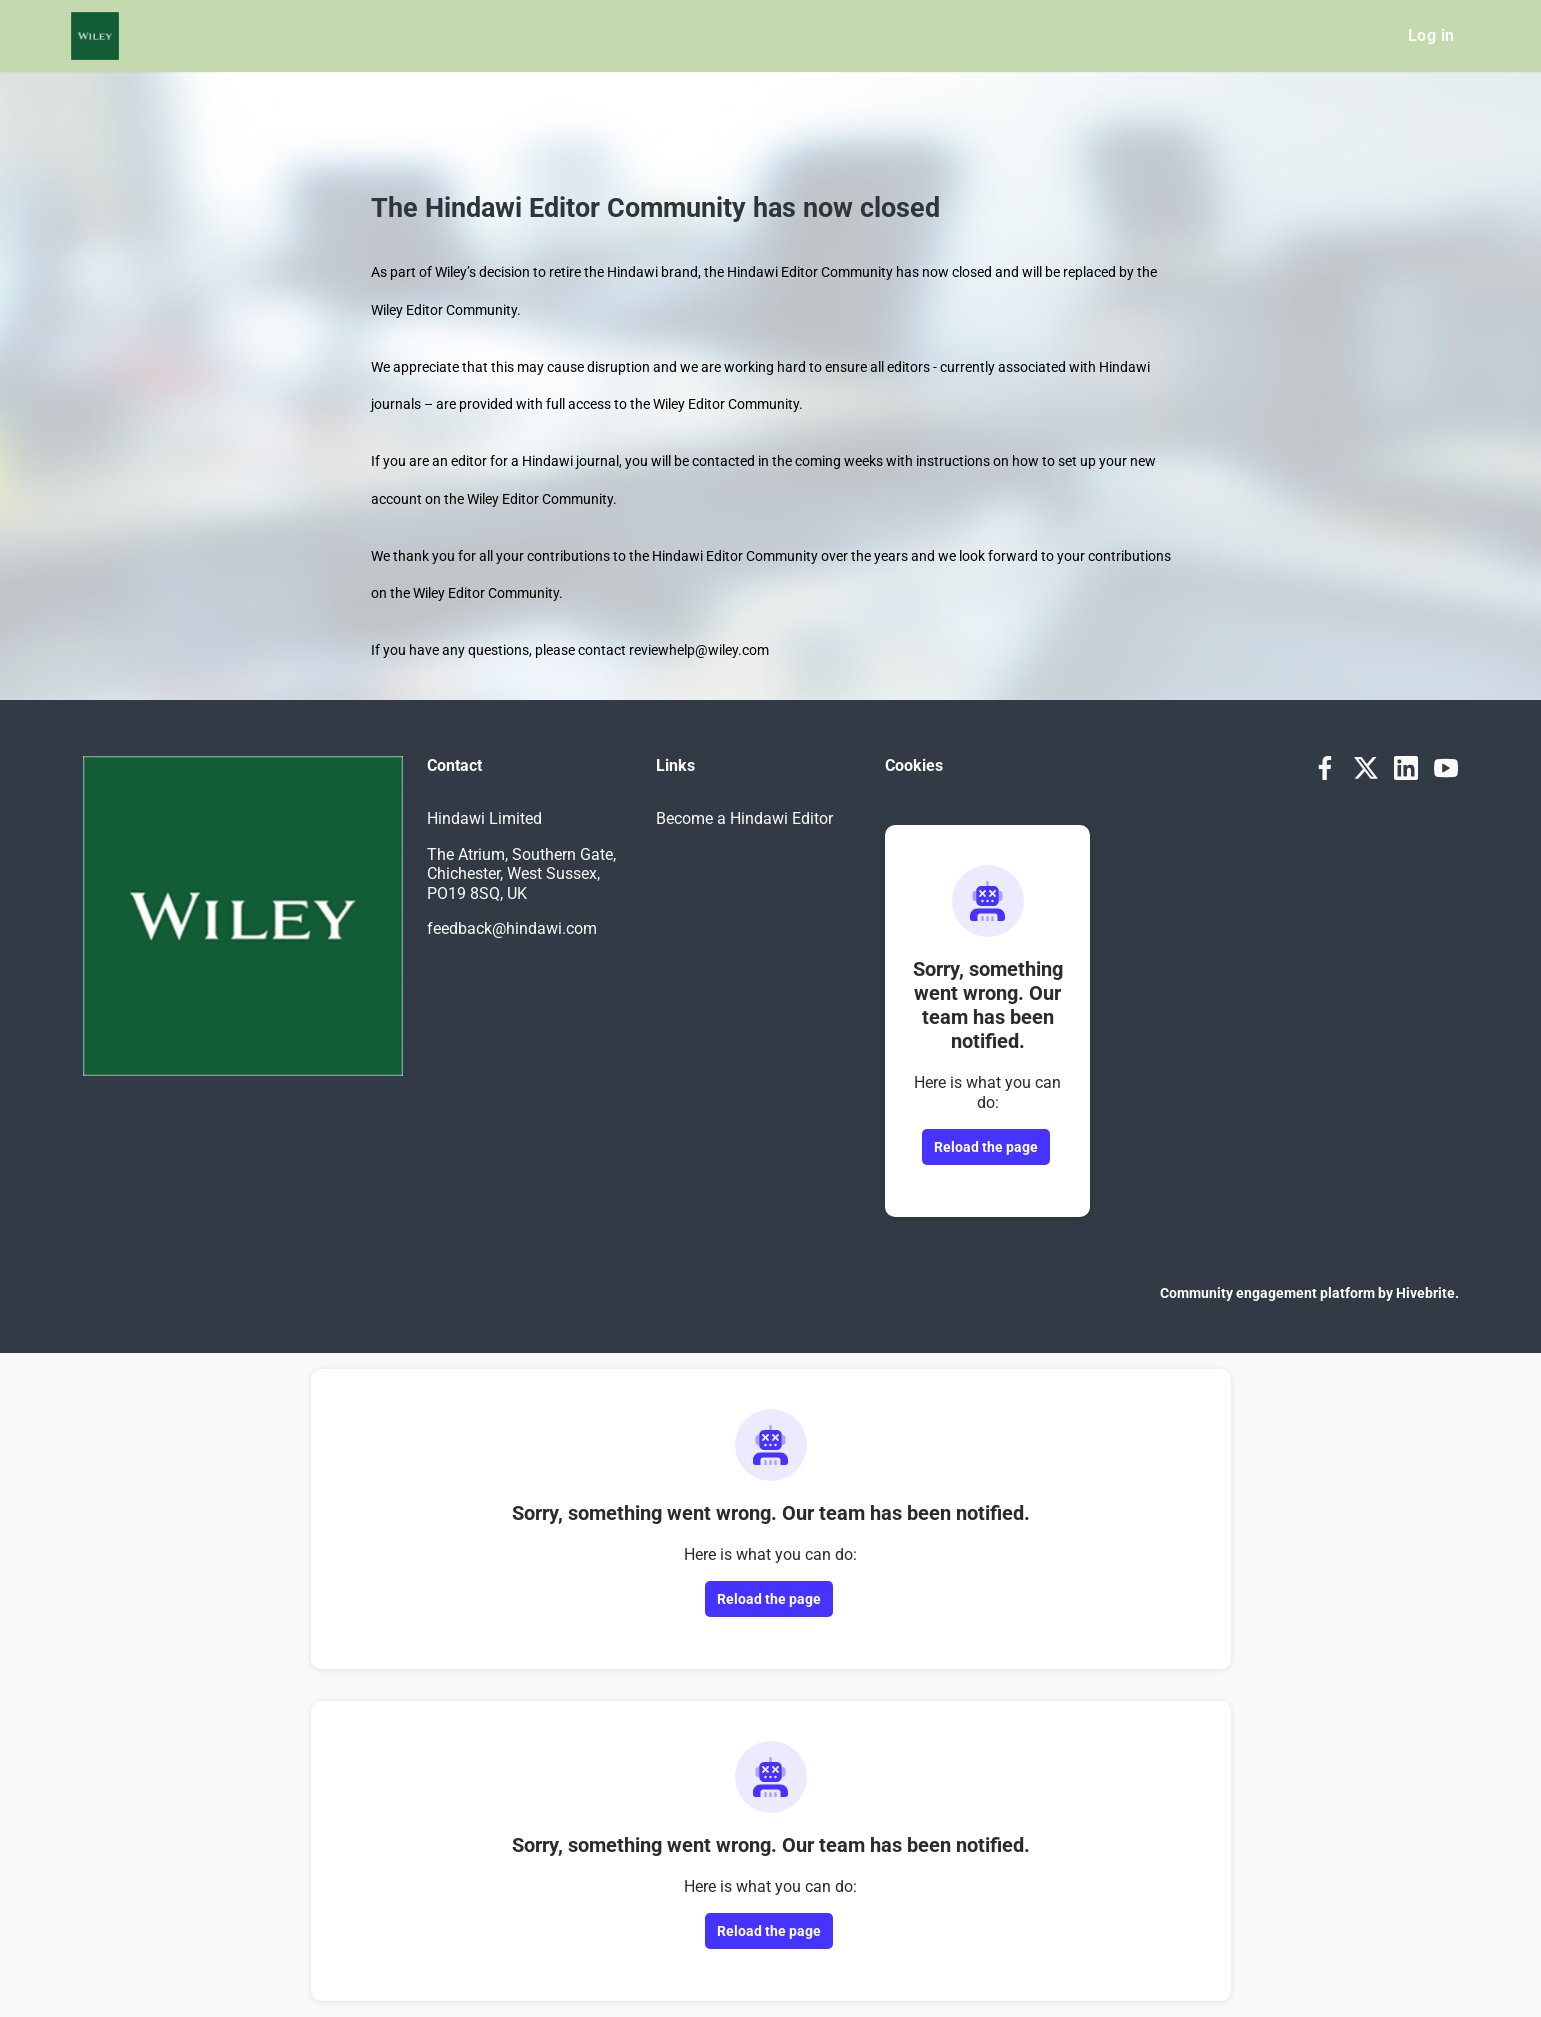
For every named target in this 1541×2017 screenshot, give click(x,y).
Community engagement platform (1267, 1293)
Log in (1431, 35)
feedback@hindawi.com (512, 928)
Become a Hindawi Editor (744, 818)
